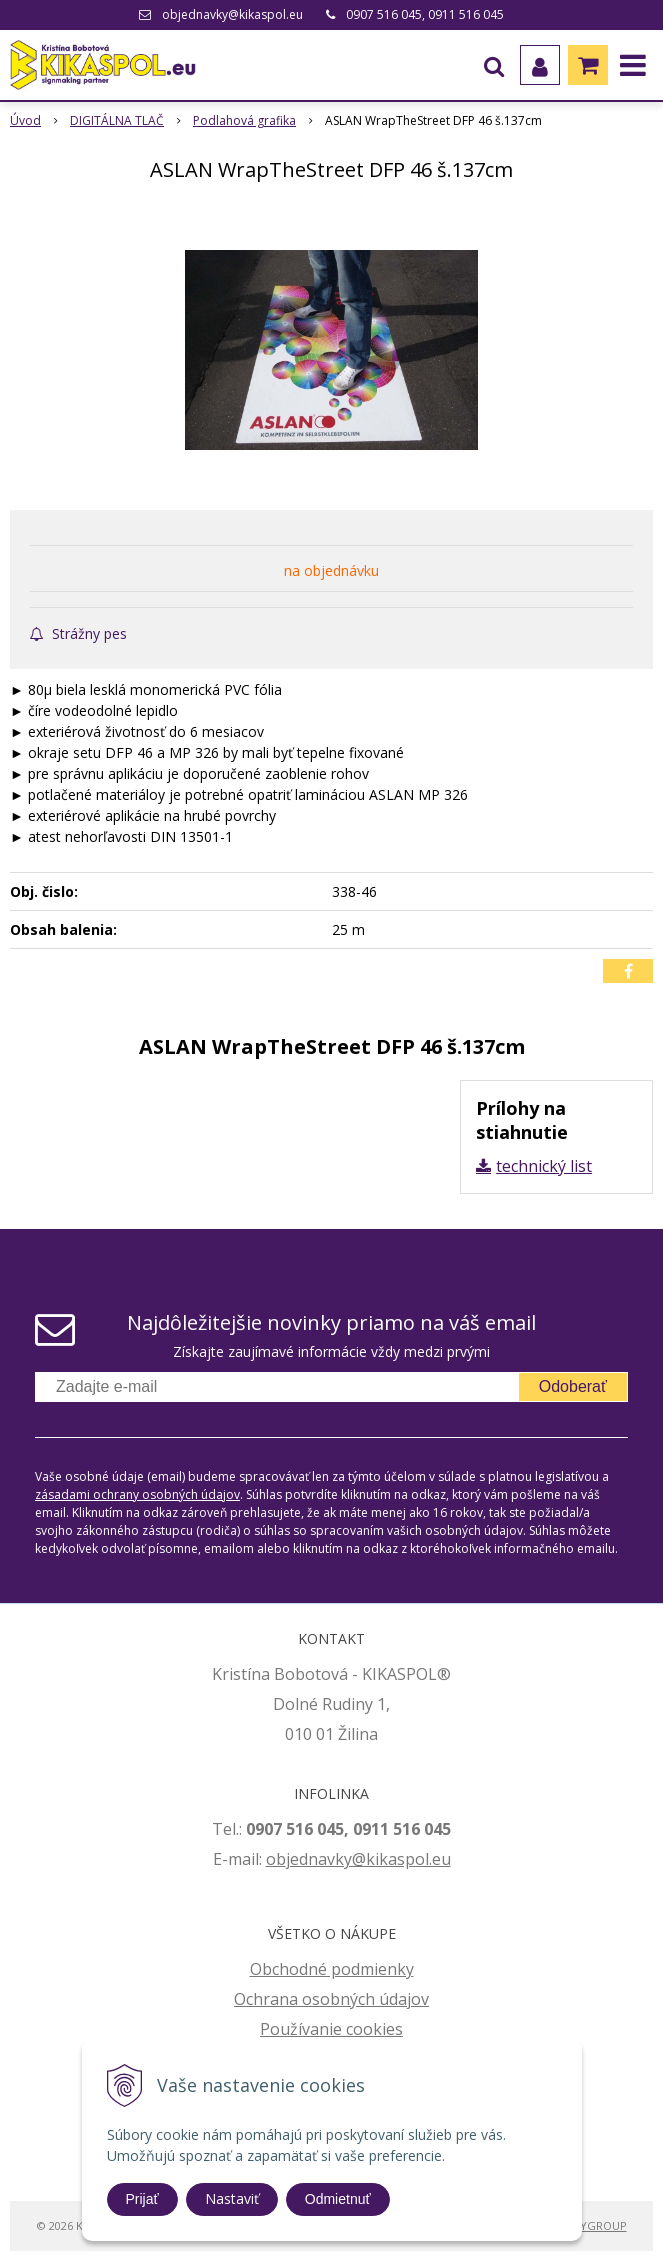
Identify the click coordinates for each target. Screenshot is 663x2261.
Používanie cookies (331, 2029)
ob (276, 1859)
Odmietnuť (338, 2199)
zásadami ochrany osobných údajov (137, 1494)
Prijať (142, 2199)
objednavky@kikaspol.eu (232, 14)
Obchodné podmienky (332, 1969)
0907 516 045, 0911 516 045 (425, 14)
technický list (544, 1166)
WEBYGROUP (592, 2225)
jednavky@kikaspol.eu (368, 1859)
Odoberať (573, 1386)
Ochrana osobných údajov (331, 1999)
